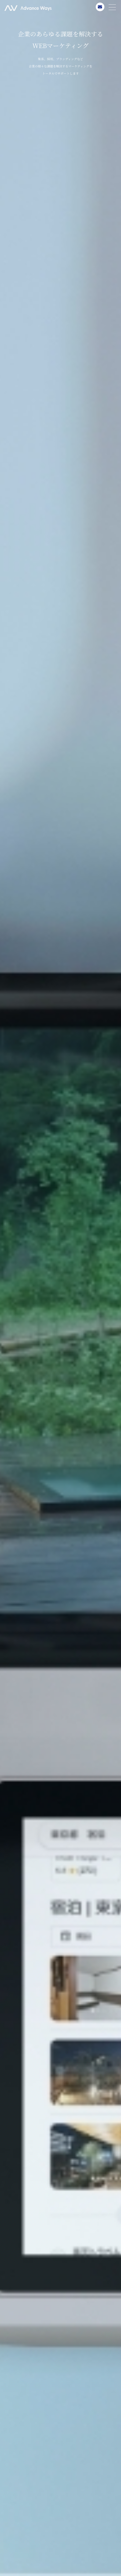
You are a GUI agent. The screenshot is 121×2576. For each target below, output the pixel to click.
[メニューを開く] (112, 8)
